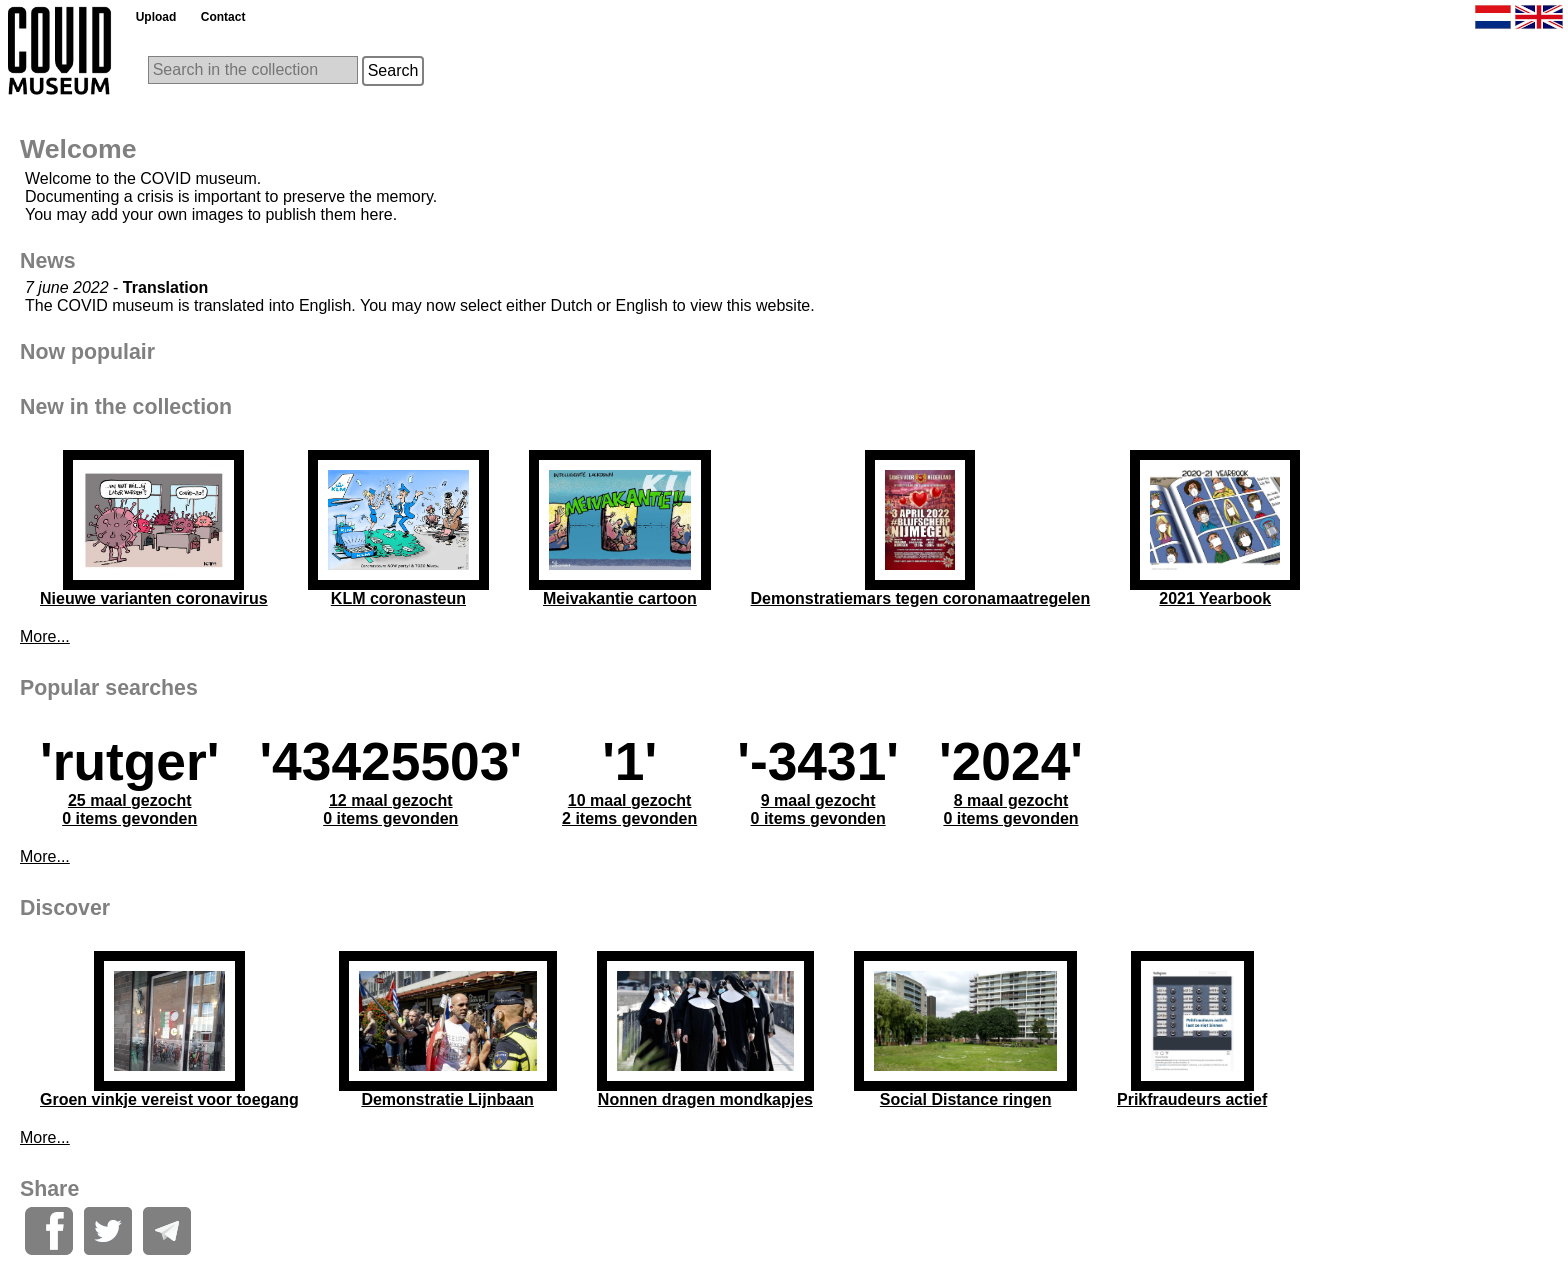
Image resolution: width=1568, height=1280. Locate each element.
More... (45, 636)
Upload (156, 17)
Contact (223, 17)
